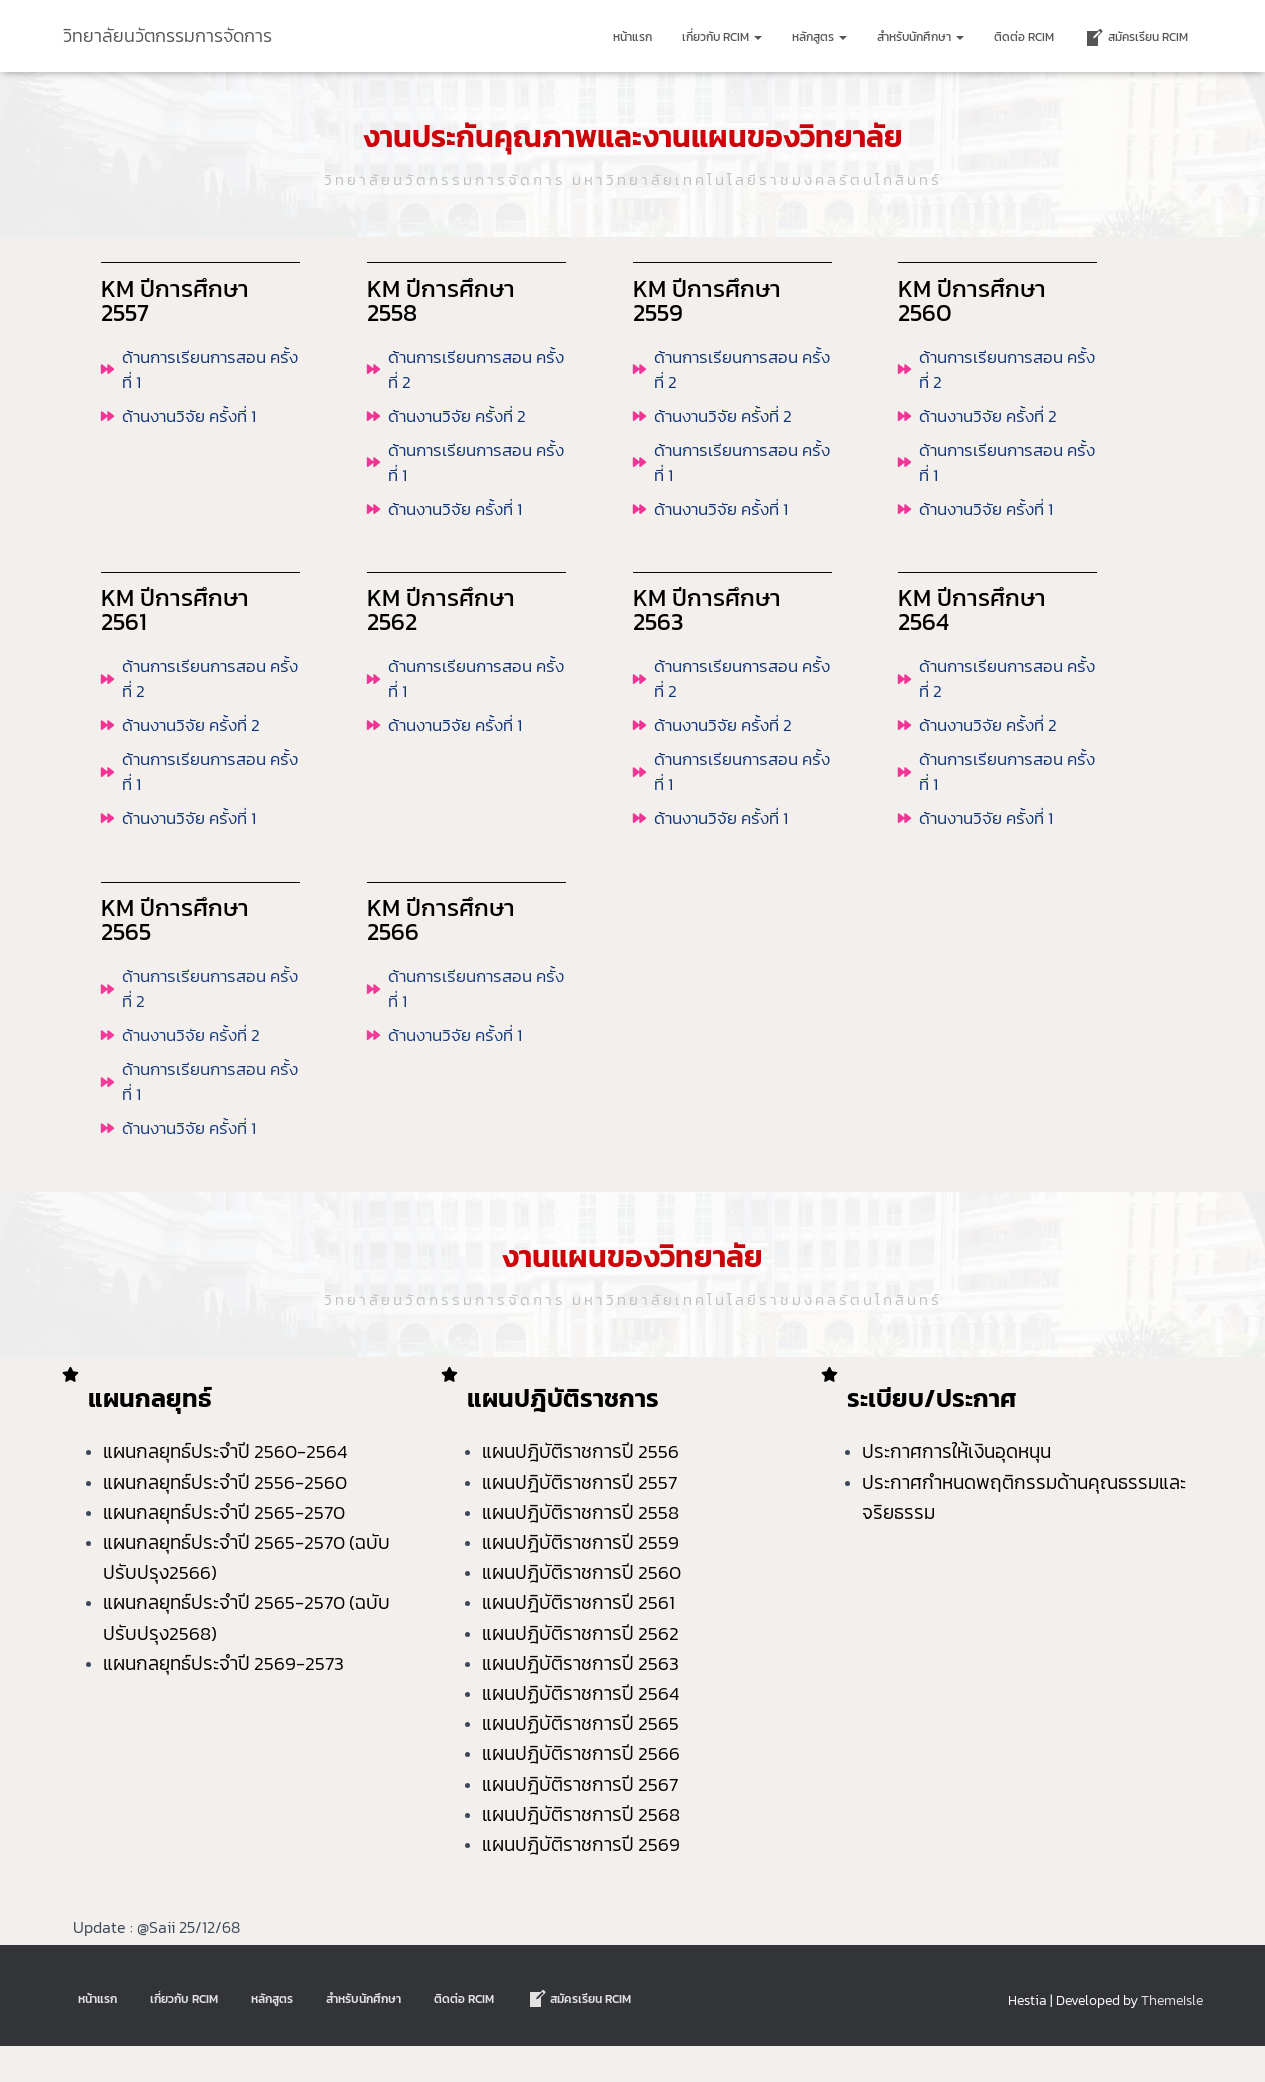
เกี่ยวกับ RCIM (722, 37)
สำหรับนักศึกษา (920, 37)
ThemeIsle (1172, 2036)
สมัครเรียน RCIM (1136, 38)
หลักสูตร (819, 37)
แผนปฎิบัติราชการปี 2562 (580, 1669)
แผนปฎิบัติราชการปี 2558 (582, 1548)
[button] (757, 37)
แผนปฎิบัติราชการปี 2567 (580, 1820)
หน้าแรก (632, 37)
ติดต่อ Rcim (1024, 37)
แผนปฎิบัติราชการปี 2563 (580, 1699)
